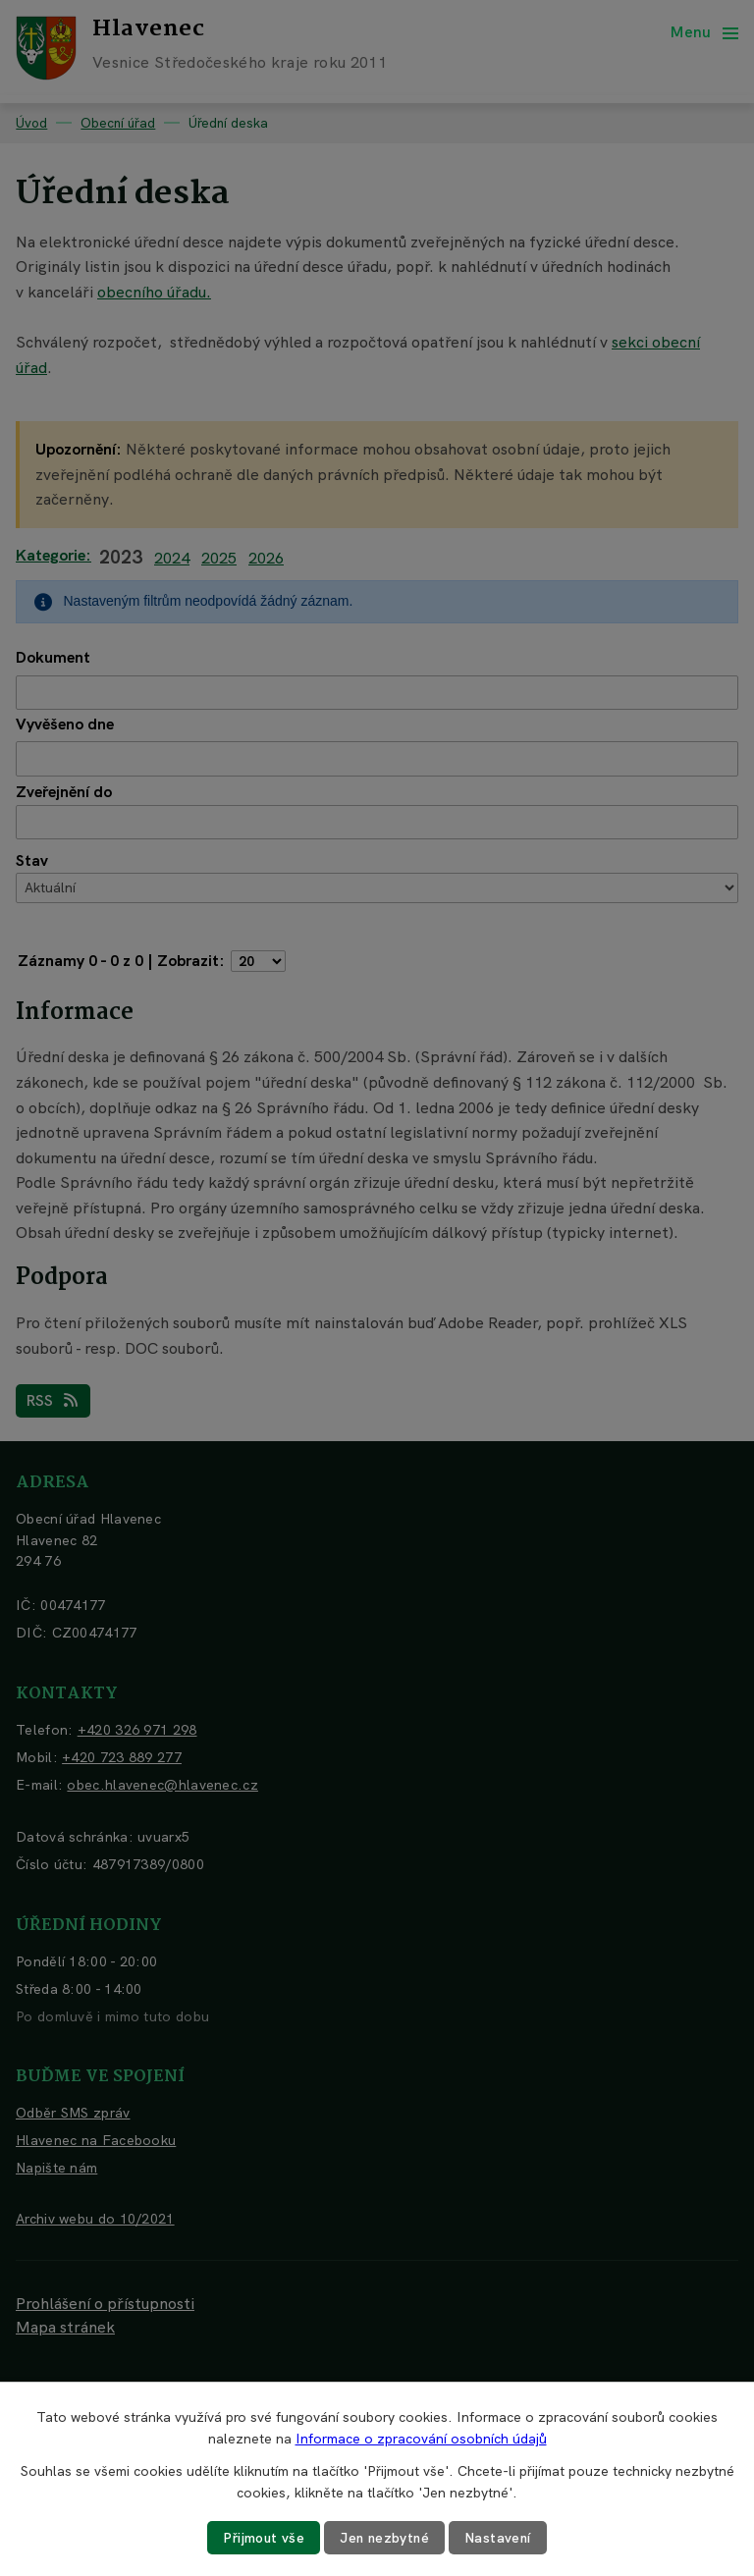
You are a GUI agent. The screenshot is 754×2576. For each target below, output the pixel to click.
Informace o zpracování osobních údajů (421, 2438)
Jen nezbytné (385, 2538)
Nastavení (500, 2538)
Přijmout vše (262, 2538)
